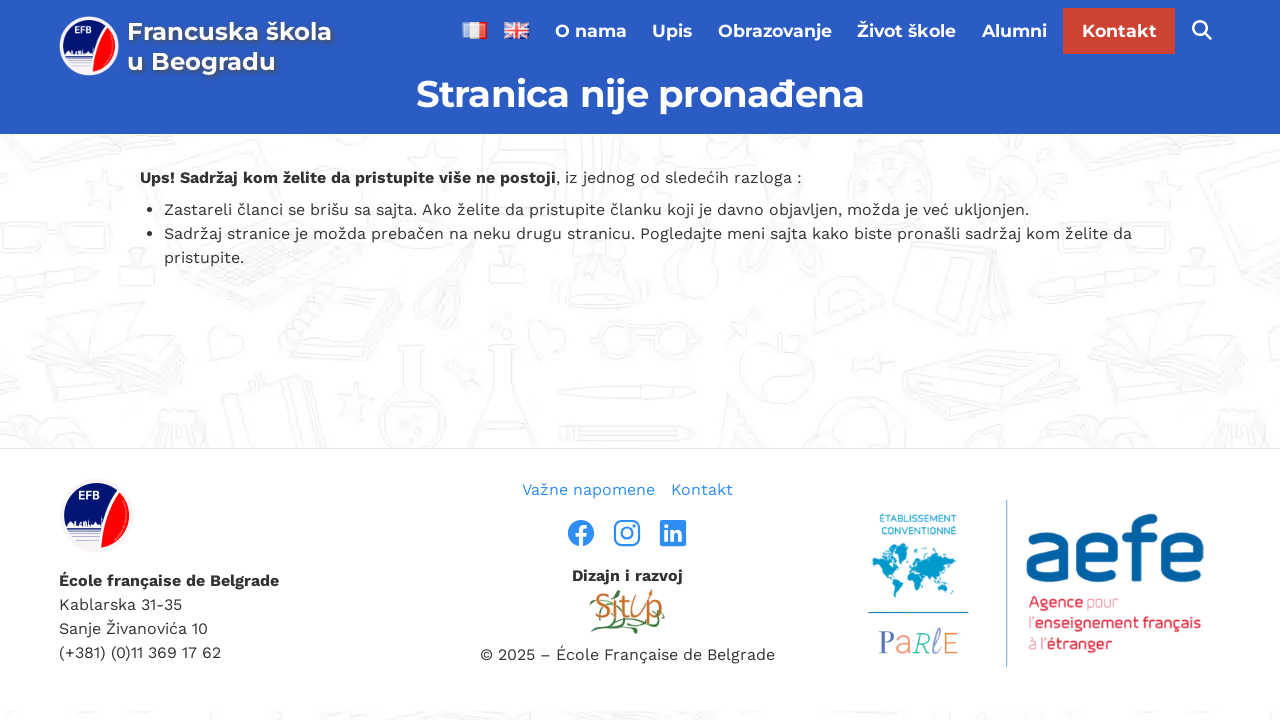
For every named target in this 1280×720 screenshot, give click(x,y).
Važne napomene (588, 489)
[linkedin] (673, 533)
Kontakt (1119, 30)
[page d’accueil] (203, 46)
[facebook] (581, 533)
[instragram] (627, 533)
